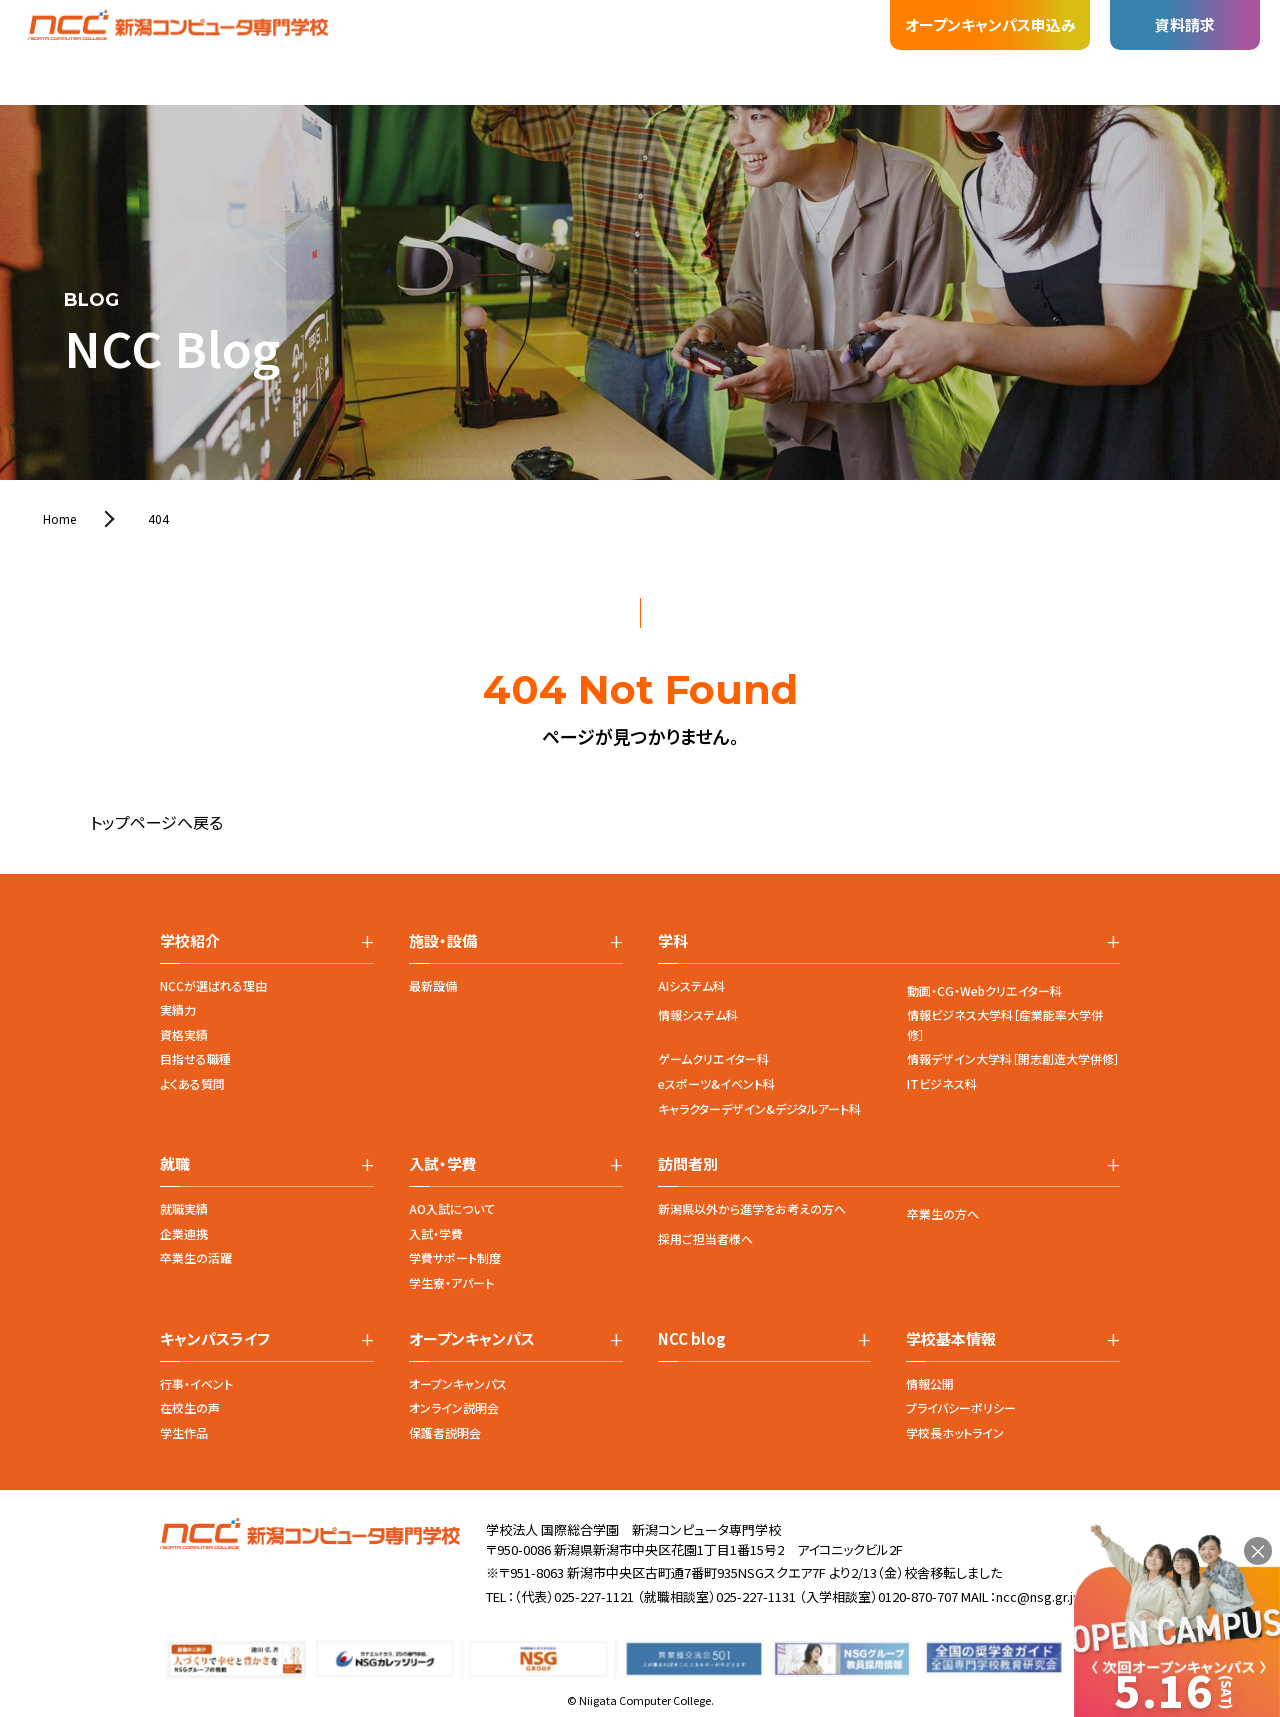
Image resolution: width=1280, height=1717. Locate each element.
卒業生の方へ (943, 1213)
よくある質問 (192, 1083)
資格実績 (184, 1034)
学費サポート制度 (455, 1257)
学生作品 (184, 1432)
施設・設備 (360, 29)
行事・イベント (196, 1383)
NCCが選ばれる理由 (213, 985)
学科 (280, 37)
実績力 (178, 1009)
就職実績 (184, 1208)
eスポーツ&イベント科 (716, 1083)
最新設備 (433, 985)
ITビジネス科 (942, 1083)
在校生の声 (190, 1407)
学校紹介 (204, 45)
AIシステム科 (691, 985)
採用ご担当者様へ (705, 1238)
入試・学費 (436, 1233)
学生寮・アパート (451, 1282)
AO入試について (452, 1208)
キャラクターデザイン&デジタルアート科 (759, 1108)
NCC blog (692, 1339)
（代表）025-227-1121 (574, 1596)
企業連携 (184, 1233)
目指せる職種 (195, 1058)
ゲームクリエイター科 (713, 1058)
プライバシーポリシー (961, 1407)
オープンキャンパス (458, 1383)
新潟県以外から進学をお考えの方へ (752, 1208)
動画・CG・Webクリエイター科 (984, 990)
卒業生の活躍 (196, 1257)
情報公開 (930, 1383)
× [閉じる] (1258, 1551)
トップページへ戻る (156, 822)
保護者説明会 (445, 1432)
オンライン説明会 (454, 1407)
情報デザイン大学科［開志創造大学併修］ (1013, 1058)
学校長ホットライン (955, 1432)
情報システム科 (698, 1014)
